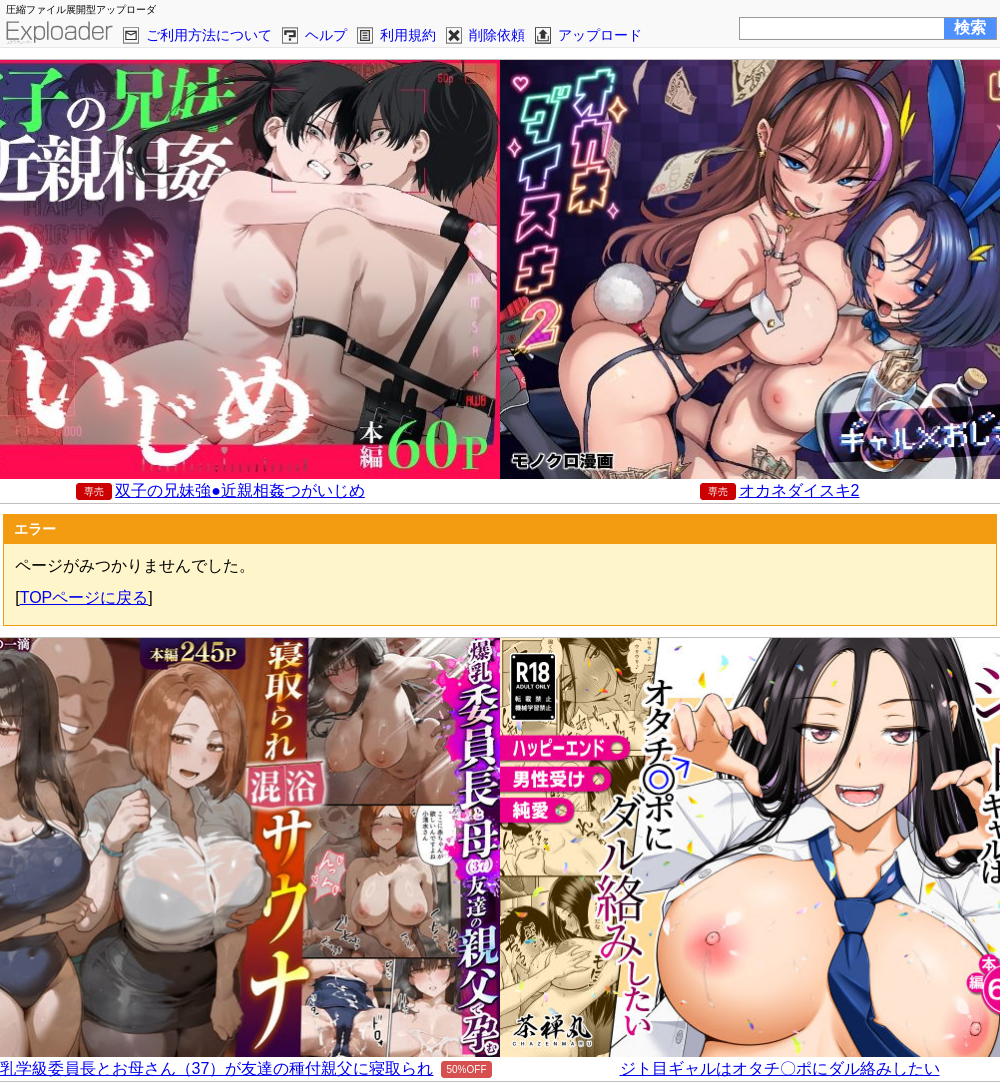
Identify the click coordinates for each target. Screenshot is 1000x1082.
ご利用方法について (209, 35)
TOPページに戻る (84, 597)
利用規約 (408, 35)
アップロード (600, 35)
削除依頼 (497, 35)
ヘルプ (326, 35)
